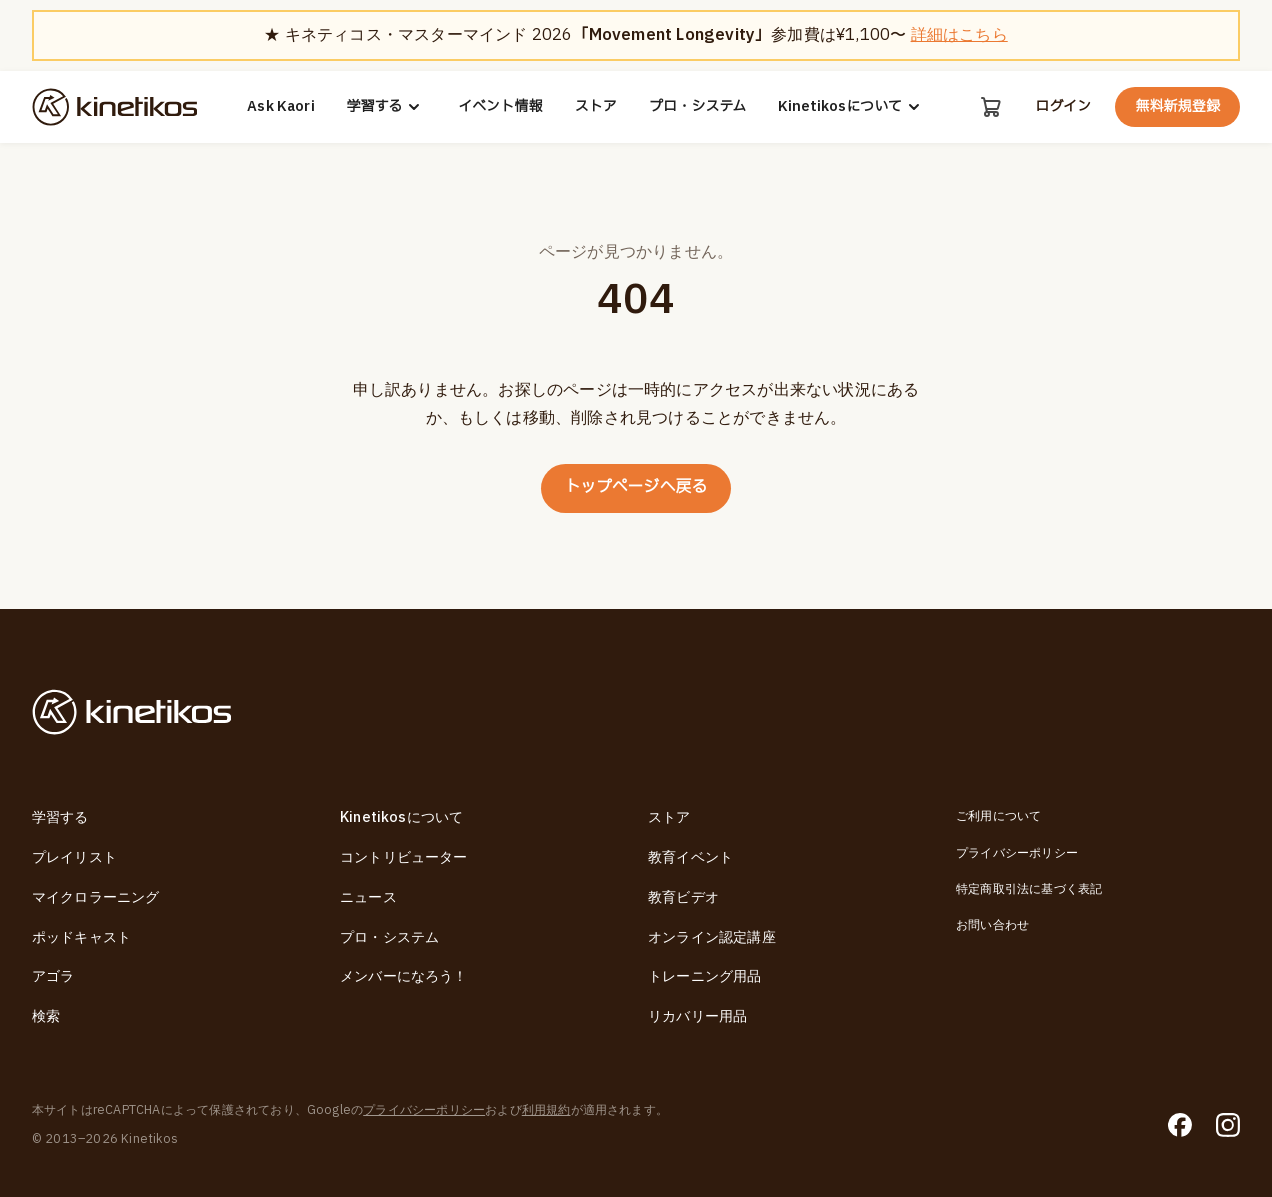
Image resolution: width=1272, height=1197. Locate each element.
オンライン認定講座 (712, 937)
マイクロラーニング (96, 897)
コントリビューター (404, 857)
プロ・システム (697, 107)
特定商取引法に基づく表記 (1029, 889)
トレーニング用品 (705, 976)
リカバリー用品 (697, 1016)
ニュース (368, 897)
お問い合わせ (992, 926)
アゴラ (53, 976)
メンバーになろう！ (404, 976)
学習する (386, 107)
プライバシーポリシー (1017, 853)
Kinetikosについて (852, 107)
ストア (596, 107)
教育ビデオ (683, 897)
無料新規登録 (1177, 106)
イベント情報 (500, 107)
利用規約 (546, 1111)
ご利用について (998, 817)
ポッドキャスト (81, 937)
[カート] (991, 107)
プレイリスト (74, 857)
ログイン (1063, 107)
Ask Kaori (281, 107)
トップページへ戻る (636, 488)
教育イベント (690, 857)
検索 (46, 1016)
